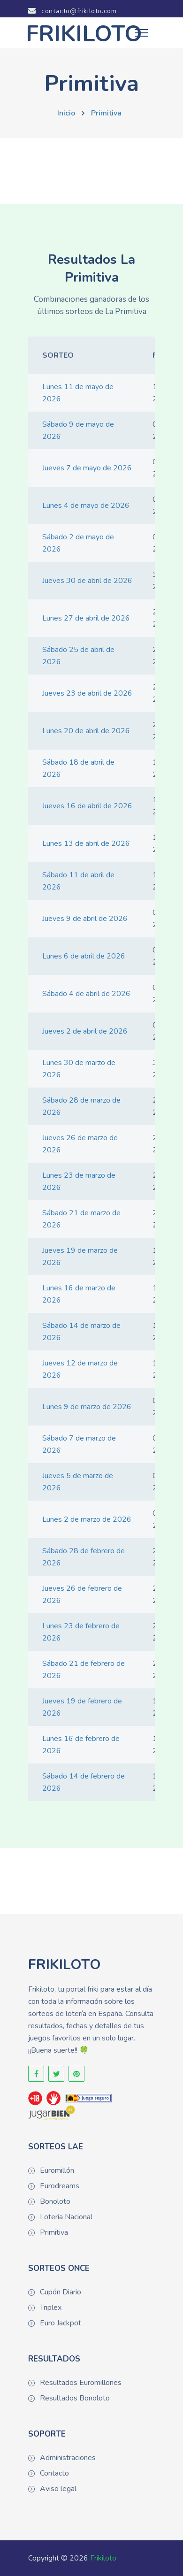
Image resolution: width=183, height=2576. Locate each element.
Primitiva (106, 113)
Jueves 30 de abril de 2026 (87, 580)
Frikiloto (103, 2558)
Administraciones (68, 2458)
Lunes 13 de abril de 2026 (86, 843)
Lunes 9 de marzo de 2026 (86, 1407)
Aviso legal (58, 2489)
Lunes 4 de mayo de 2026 (86, 505)
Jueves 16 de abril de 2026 (87, 806)
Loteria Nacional (66, 2217)
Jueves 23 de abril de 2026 (87, 693)
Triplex (50, 2307)
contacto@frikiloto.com (72, 11)
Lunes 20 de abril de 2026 (86, 731)
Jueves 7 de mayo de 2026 (87, 468)
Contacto (54, 2473)
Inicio (66, 113)
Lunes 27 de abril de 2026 (86, 618)
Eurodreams (59, 2186)
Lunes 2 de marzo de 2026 (86, 1519)
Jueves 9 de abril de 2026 (85, 918)
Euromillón (57, 2170)
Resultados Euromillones (81, 2382)
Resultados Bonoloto (75, 2398)
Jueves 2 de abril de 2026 (85, 1031)
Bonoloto (55, 2201)
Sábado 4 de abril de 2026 (86, 994)
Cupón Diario (60, 2292)
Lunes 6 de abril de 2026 (83, 956)
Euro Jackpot (60, 2323)
